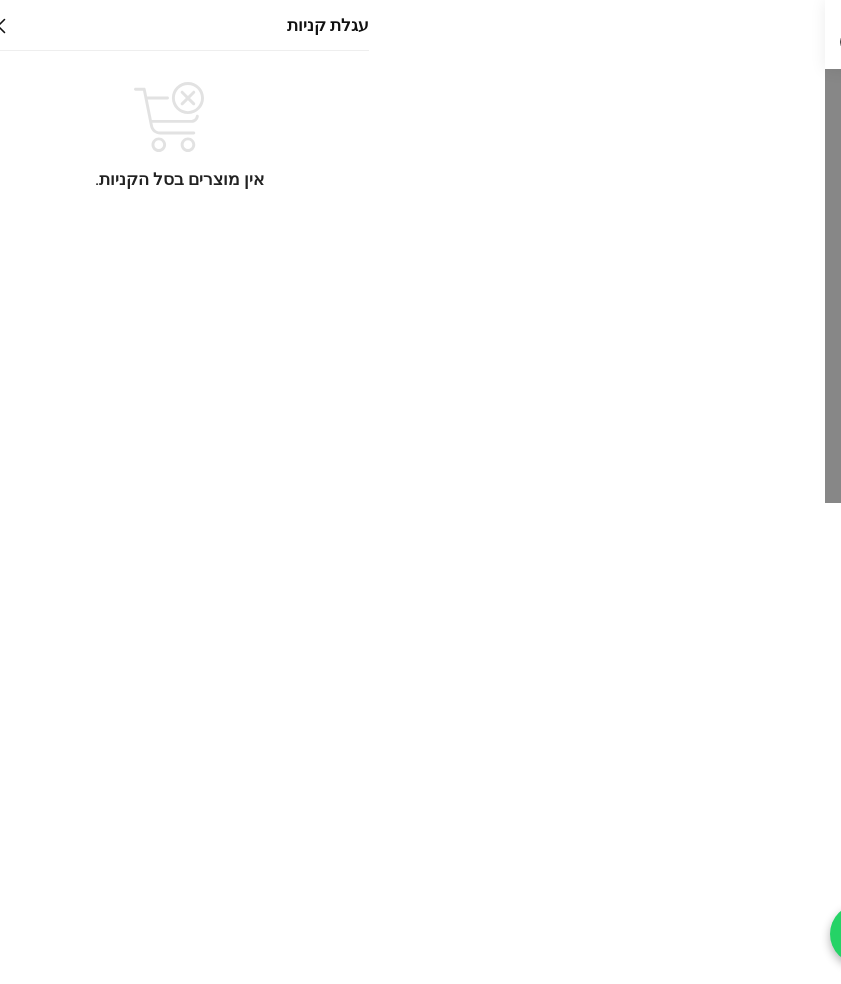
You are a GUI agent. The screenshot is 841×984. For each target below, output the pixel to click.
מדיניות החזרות (763, 852)
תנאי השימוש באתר (749, 803)
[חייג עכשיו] (35, 934)
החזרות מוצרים (761, 876)
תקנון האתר (772, 779)
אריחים (714, 691)
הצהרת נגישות (765, 731)
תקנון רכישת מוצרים (747, 925)
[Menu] (796, 35)
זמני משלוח (775, 900)
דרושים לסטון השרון (748, 828)
